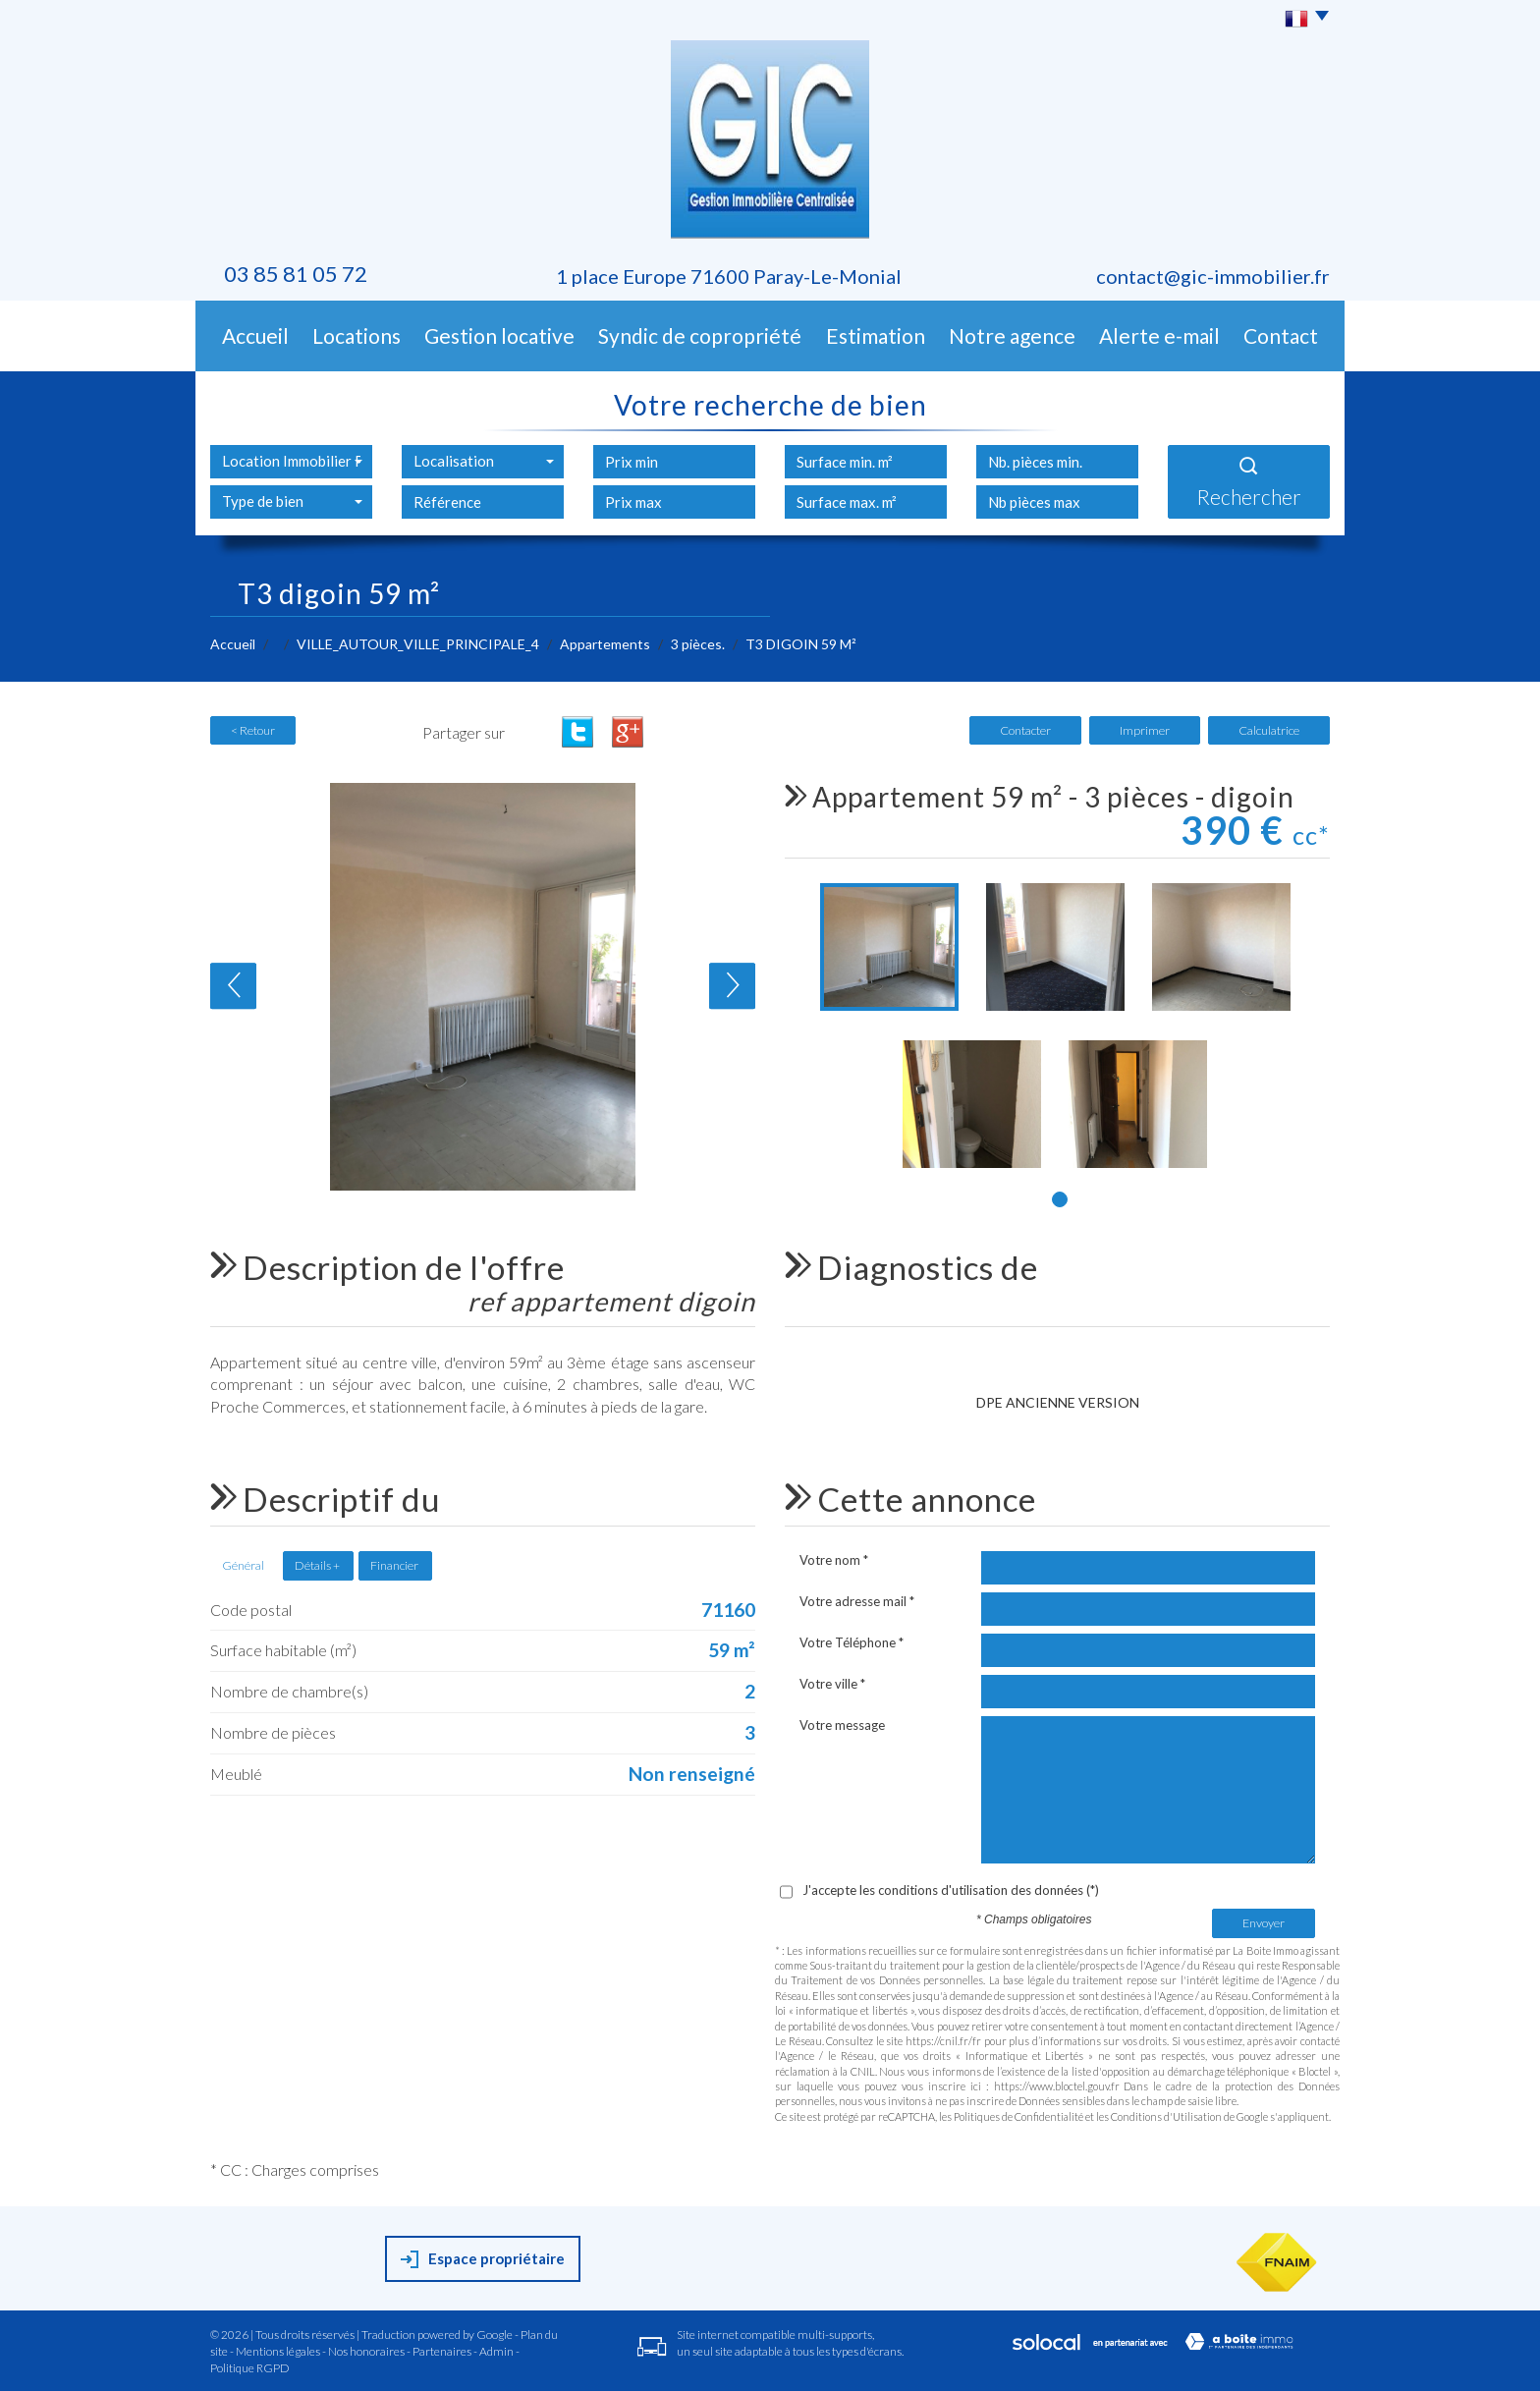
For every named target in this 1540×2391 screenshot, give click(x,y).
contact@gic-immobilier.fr (1213, 276)
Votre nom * (833, 1560)
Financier (394, 1565)
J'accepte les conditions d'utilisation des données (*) (950, 1890)
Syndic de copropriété (699, 335)
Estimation (875, 335)
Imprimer (1145, 730)
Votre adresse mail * (856, 1601)
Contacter (1025, 730)
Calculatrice (1268, 730)
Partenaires (441, 2351)
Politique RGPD (250, 2368)
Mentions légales (278, 2351)
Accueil (255, 335)
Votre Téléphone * (851, 1642)
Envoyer (1263, 1923)
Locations (356, 335)
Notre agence (1012, 335)
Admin (496, 2351)
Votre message (842, 1725)
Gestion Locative (499, 335)
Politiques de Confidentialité (1018, 2116)
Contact (1280, 335)
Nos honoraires (366, 2351)
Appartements (605, 644)
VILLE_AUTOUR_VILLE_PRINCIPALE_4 (418, 644)
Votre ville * (832, 1684)
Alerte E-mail (1159, 335)
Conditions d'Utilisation (1166, 2116)
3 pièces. (698, 644)
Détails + (317, 1565)
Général (243, 1565)
